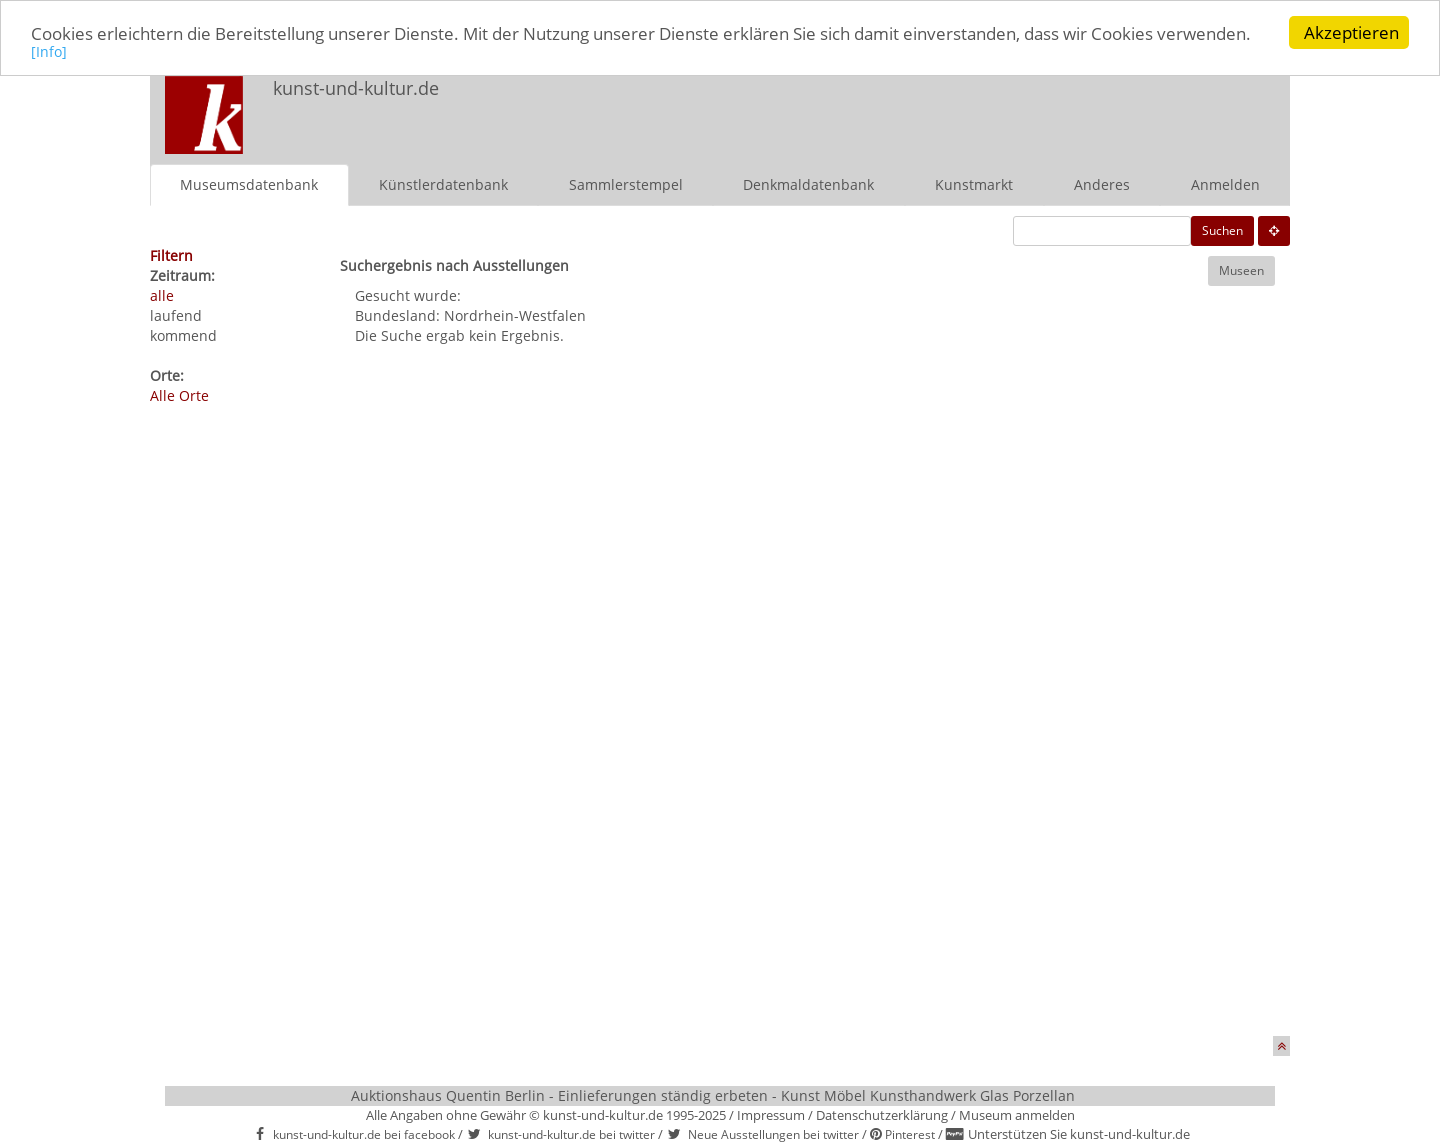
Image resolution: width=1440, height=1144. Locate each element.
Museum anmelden (1017, 1114)
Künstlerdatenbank (443, 183)
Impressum (771, 1114)
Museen (1241, 269)
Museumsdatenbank (249, 183)
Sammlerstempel (626, 183)
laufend (176, 314)
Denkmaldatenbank (808, 183)
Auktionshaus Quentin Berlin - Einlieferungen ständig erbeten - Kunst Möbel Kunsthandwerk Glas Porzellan (713, 1094)
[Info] (49, 50)
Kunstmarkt (974, 183)
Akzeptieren (1351, 32)
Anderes (1102, 183)
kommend (183, 334)
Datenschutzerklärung (882, 1114)
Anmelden (1225, 183)
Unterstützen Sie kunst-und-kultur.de (1079, 1134)
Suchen (1222, 229)
